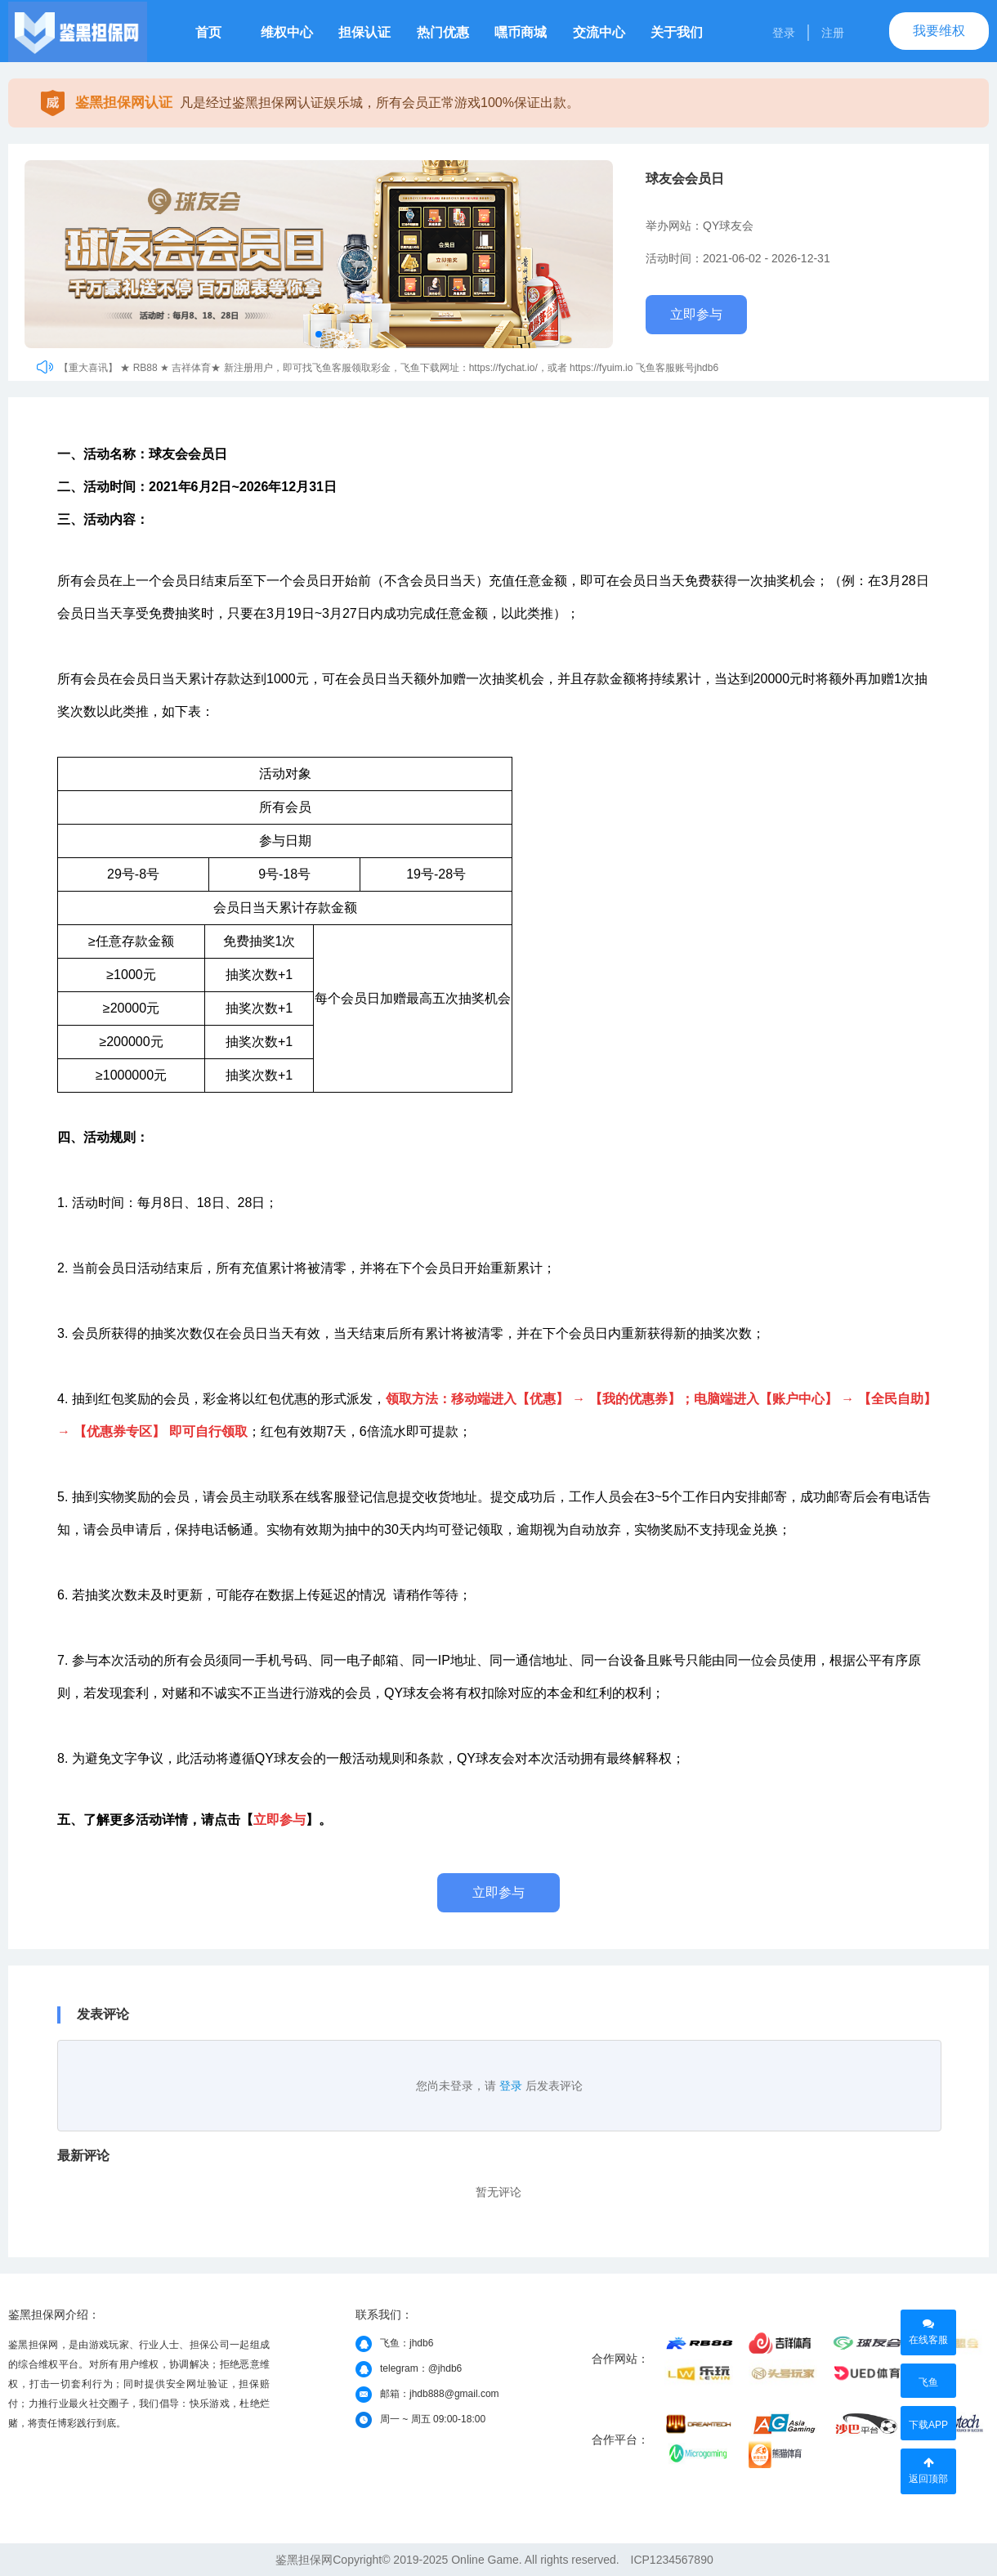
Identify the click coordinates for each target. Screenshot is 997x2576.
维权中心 (287, 32)
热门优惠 (443, 32)
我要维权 (939, 31)
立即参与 (696, 314)
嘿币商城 (520, 32)
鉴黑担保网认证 (123, 102)
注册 (832, 32)
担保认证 (364, 32)
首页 (208, 32)
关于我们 (677, 32)
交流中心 (599, 32)
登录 (783, 32)
